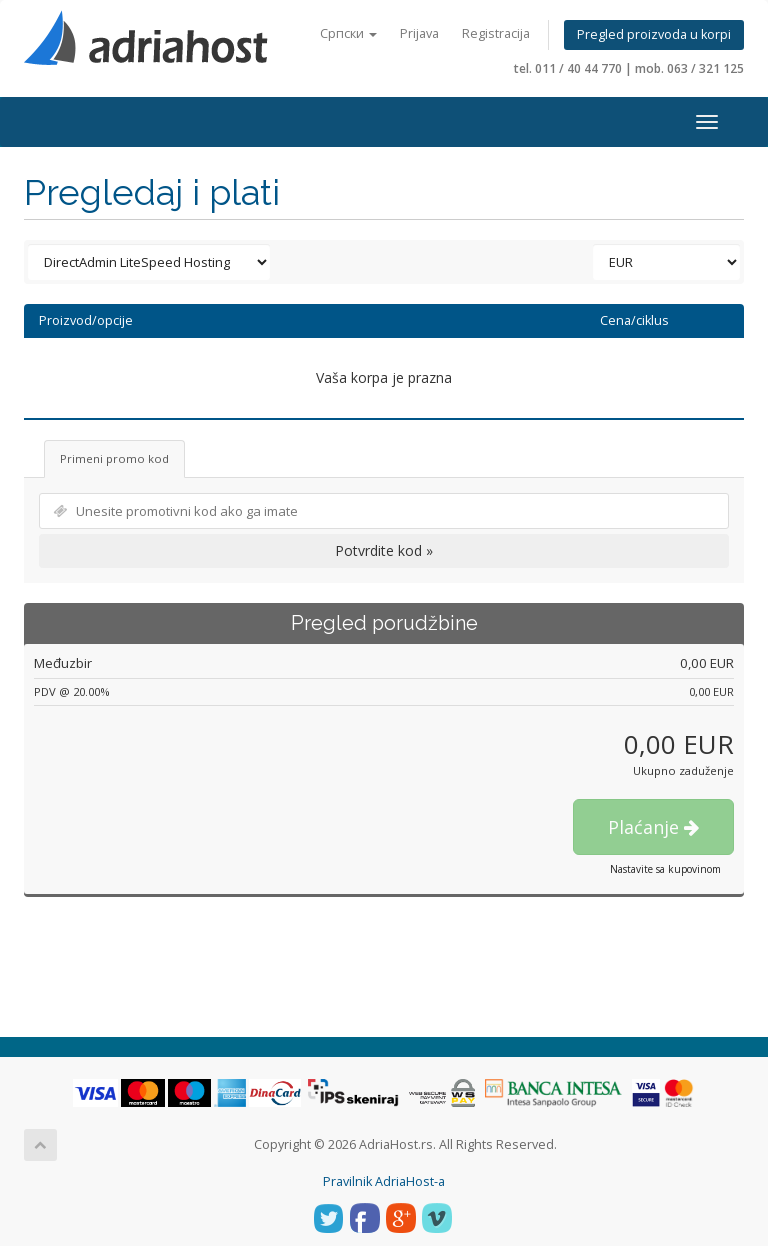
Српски (348, 33)
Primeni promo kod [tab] (114, 458)
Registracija (496, 33)
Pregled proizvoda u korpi (654, 34)
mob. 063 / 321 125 (689, 68)
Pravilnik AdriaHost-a (384, 1181)
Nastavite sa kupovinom (665, 869)
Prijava (419, 33)
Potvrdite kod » (384, 550)
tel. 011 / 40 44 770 (568, 68)
